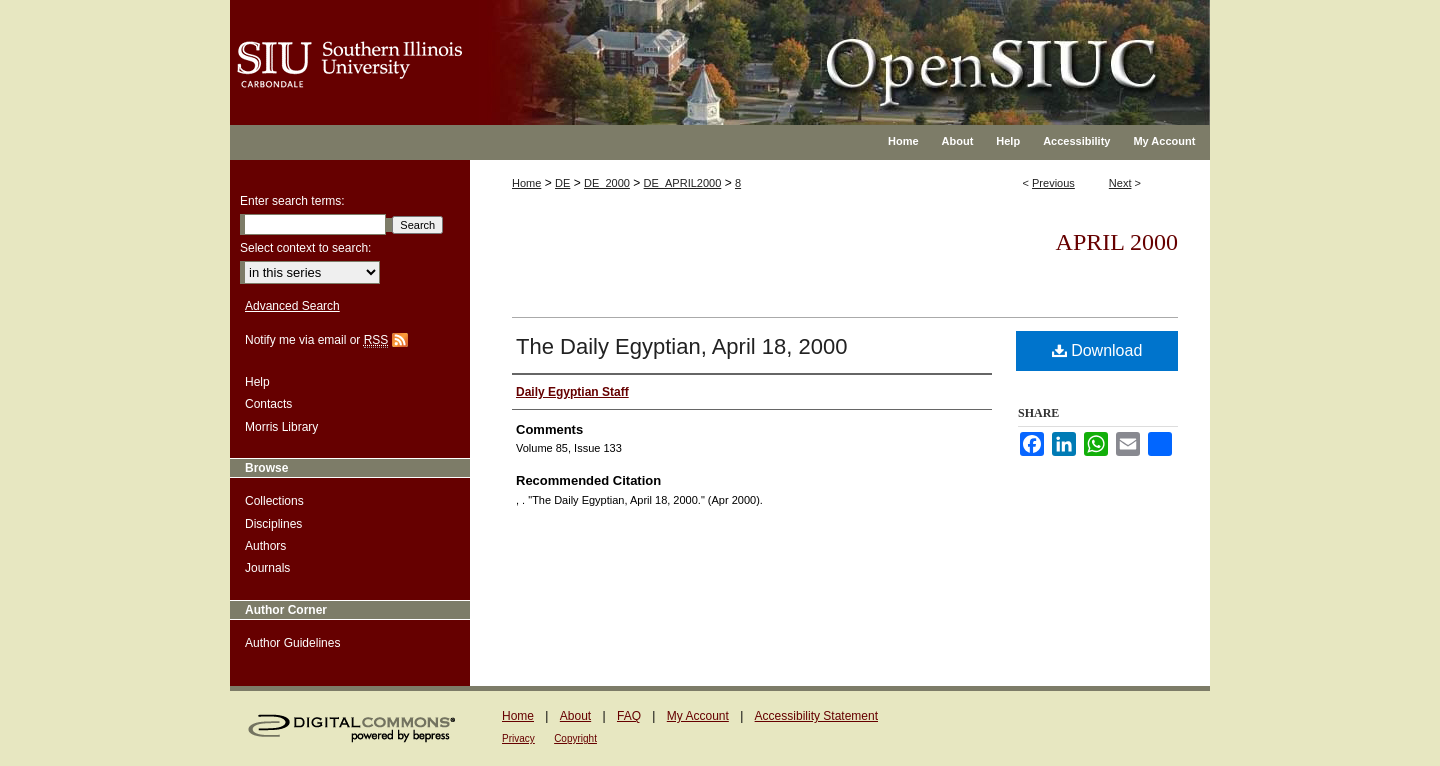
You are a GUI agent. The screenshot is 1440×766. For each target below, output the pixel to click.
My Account (698, 716)
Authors (265, 546)
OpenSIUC (784, 50)
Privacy (518, 738)
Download (1097, 350)
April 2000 (1117, 242)
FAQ (629, 716)
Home (526, 183)
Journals (267, 568)
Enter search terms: (292, 201)
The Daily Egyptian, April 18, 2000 (681, 346)
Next (1120, 183)
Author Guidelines (292, 643)
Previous (1053, 183)
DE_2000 (607, 183)
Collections (274, 501)
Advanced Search (292, 306)
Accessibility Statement (816, 716)
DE (562, 183)
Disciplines (273, 524)
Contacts (268, 404)
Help (257, 382)
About (575, 716)
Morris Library (281, 427)
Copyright (575, 738)
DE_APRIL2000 (683, 183)
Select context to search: (305, 248)
